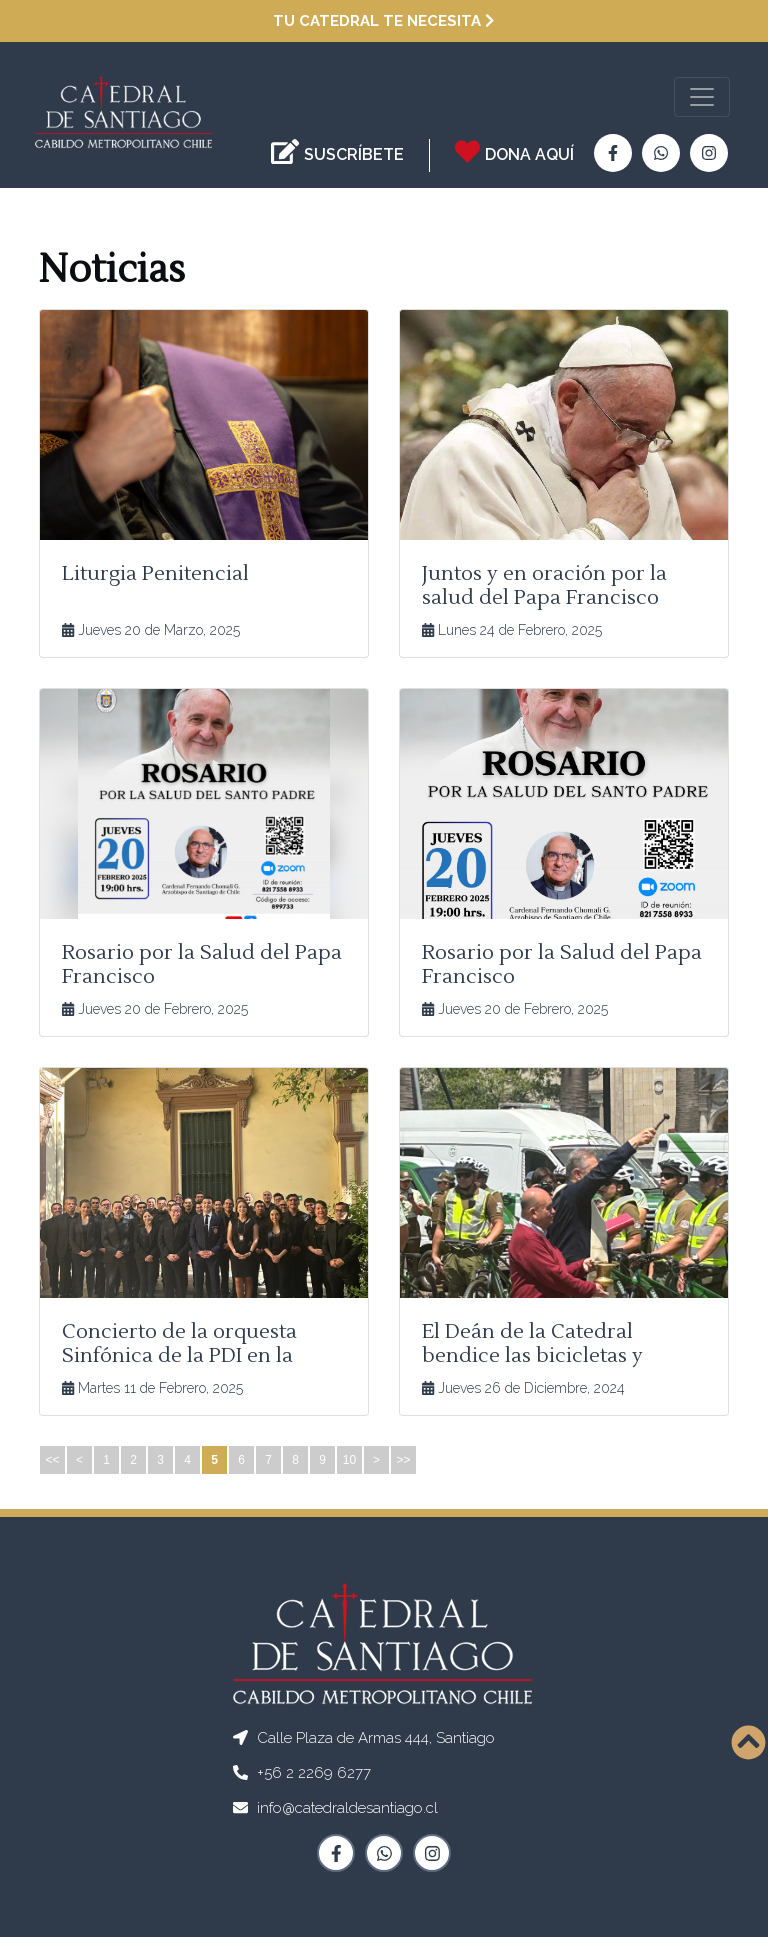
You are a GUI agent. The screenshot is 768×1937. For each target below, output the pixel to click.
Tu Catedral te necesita (383, 21)
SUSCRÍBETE (354, 154)
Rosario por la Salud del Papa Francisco (202, 965)
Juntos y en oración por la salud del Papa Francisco (544, 586)
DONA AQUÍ (529, 154)
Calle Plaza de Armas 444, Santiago (376, 1738)
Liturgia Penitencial (155, 574)
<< (52, 1460)
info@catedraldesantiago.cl (347, 1808)
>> (403, 1460)
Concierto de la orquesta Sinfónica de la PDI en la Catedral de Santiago (179, 1356)
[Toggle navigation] (702, 97)
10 (349, 1460)
